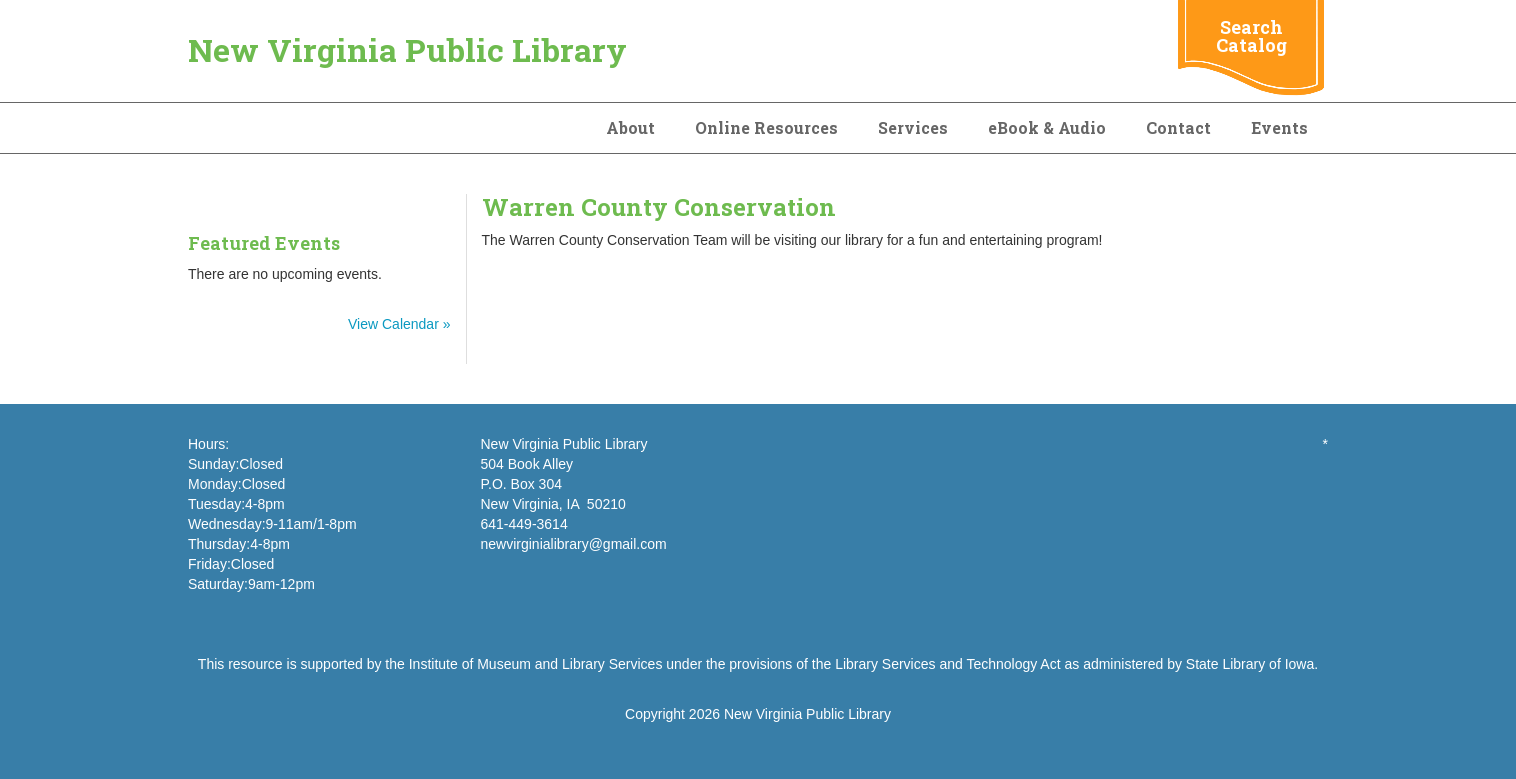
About (630, 127)
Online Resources (766, 127)
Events (1279, 127)
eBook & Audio (1047, 127)
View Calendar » (399, 324)
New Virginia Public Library (407, 49)
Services (913, 127)
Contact (1178, 127)
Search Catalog (1251, 36)
